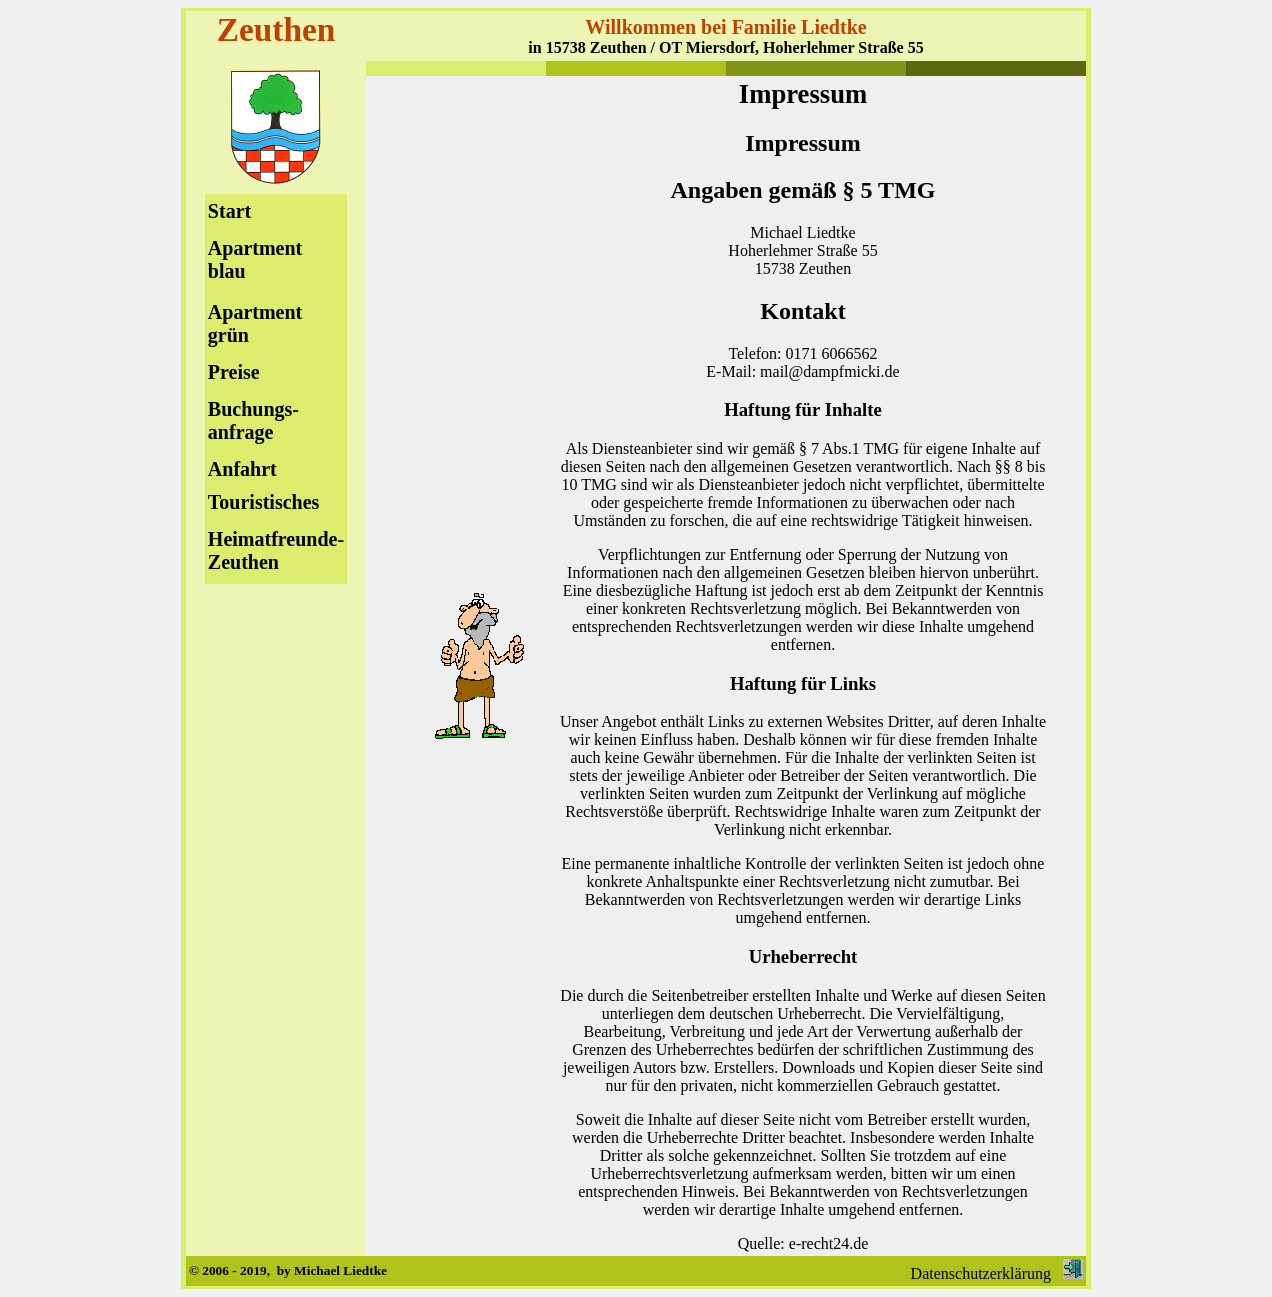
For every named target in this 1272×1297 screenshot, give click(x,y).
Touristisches (264, 502)
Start (229, 211)
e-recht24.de (829, 1243)
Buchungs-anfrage (253, 420)
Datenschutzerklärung (981, 1273)
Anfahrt (242, 469)
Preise (234, 372)
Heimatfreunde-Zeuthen (276, 550)
